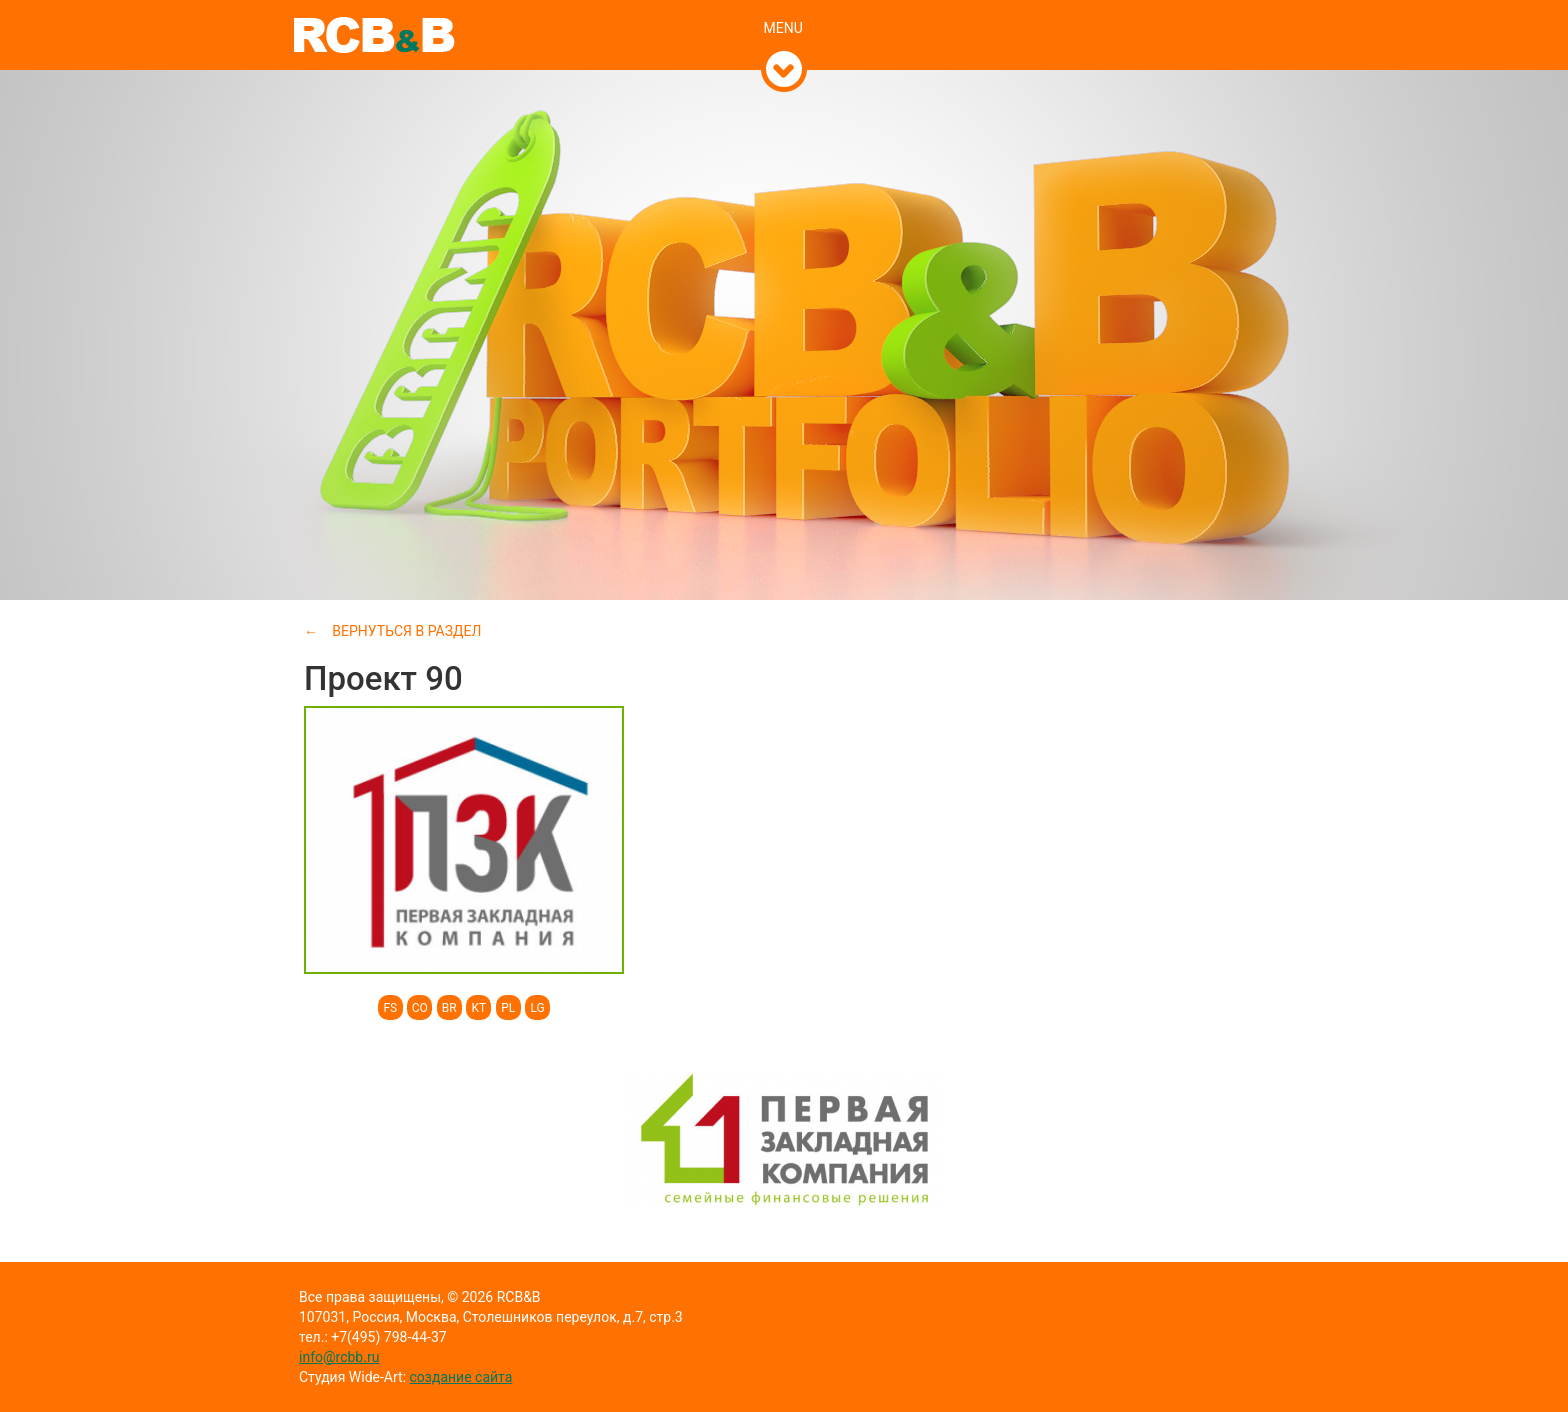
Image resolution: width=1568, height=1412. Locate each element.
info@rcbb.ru (339, 1357)
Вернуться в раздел (406, 631)
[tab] (784, 7)
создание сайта (461, 1377)
